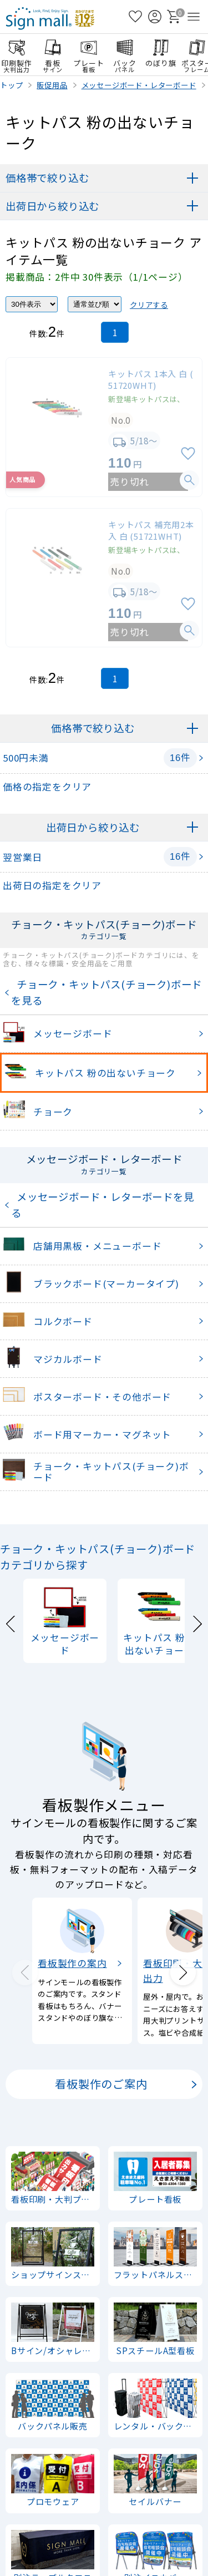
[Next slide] (197, 1622)
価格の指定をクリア (47, 786)
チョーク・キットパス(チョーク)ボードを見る (106, 992)
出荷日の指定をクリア (52, 885)
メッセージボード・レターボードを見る (102, 1204)
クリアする (149, 304)
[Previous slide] (11, 1622)
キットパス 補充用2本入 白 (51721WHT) (151, 530)
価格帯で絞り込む (47, 177)
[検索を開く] (116, 17)
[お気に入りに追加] (188, 454)
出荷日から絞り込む (52, 206)
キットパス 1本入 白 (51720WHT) (150, 379)
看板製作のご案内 (101, 2084)
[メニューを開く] (193, 17)
